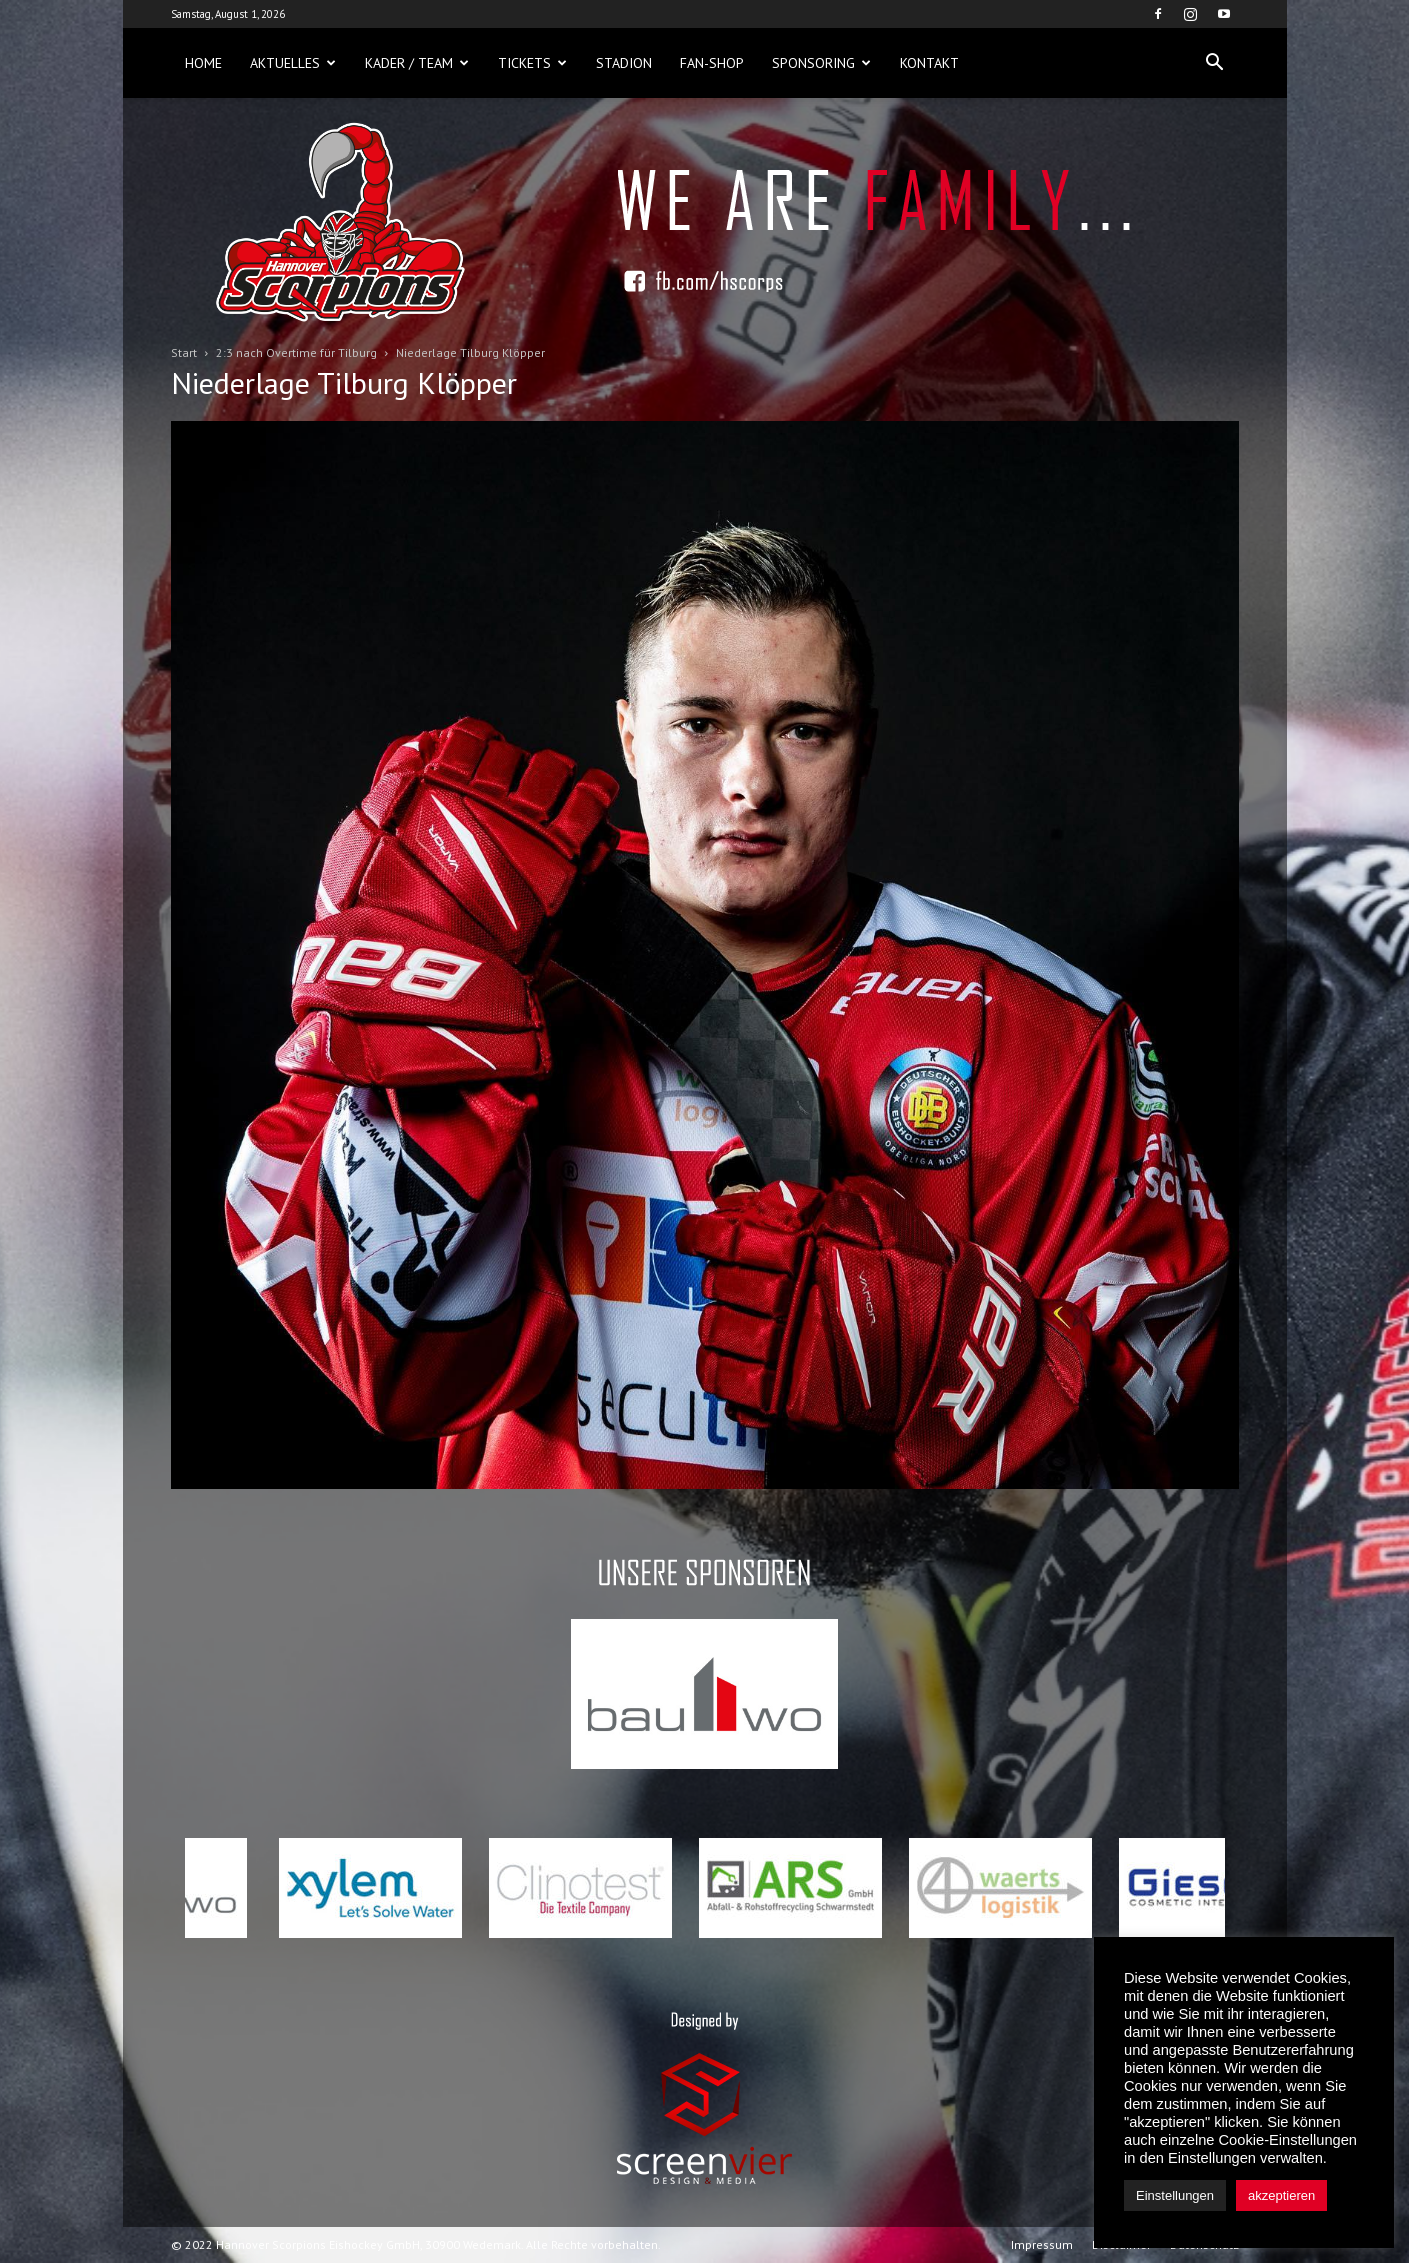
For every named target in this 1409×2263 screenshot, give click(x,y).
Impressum (1042, 2244)
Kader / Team (417, 63)
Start (184, 352)
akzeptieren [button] (1281, 2195)
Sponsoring (821, 63)
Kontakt (929, 63)
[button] (1215, 63)
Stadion (624, 63)
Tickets (532, 63)
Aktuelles (293, 63)
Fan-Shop (712, 63)
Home (203, 63)
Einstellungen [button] (1175, 2195)
